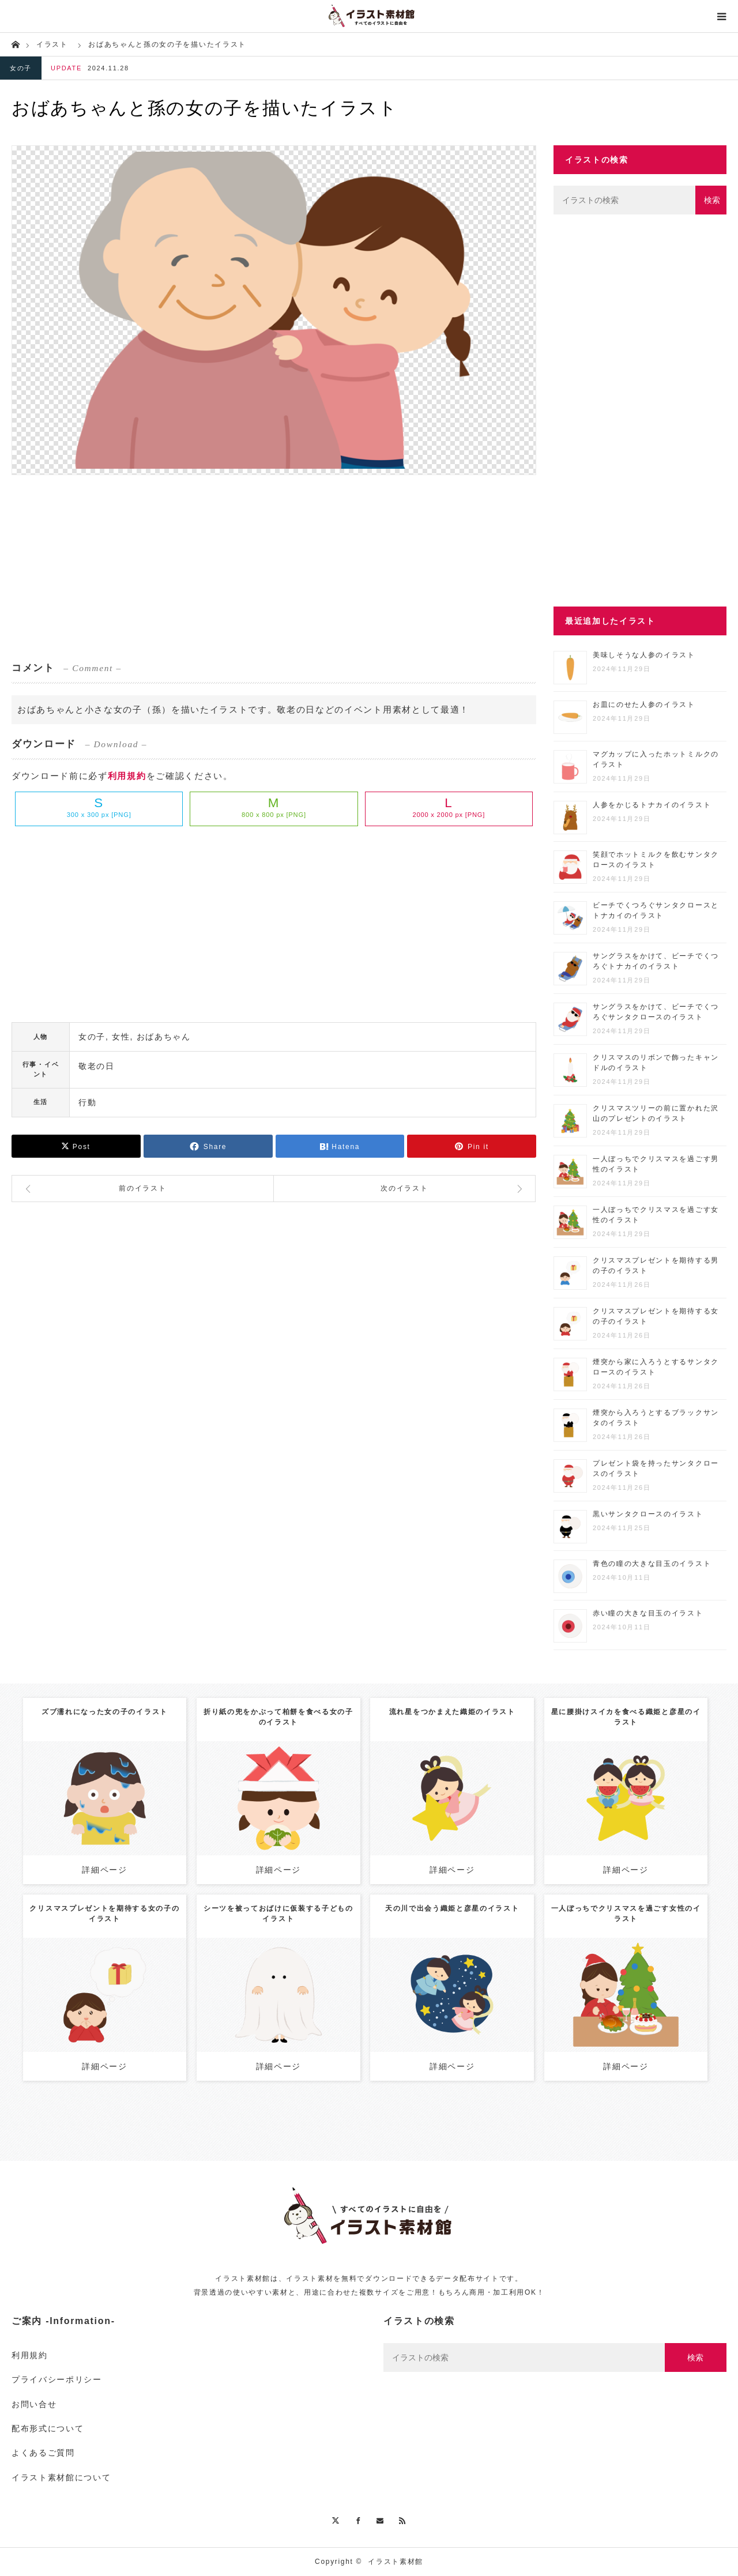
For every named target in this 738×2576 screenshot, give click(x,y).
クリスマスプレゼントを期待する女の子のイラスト (104, 1913)
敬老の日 (96, 1066)
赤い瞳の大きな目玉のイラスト (648, 1613)
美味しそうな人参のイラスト (644, 655)
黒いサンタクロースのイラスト (648, 1514)
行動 (87, 1102)
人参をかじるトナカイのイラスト (652, 805)
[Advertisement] (274, 567)
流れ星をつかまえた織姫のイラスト (452, 1712)
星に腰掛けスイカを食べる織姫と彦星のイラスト (626, 1717)
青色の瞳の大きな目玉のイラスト (652, 1564)
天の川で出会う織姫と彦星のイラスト (452, 1908)
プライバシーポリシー (57, 2379)
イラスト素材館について (61, 2477)
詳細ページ (104, 1869)
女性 (121, 1036)
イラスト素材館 (395, 2562)
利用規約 (127, 776)
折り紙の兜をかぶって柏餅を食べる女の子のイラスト (278, 1717)
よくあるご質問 (43, 2452)
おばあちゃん (164, 1036)
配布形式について (48, 2428)
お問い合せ (34, 2404)
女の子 (21, 68)
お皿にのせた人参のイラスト (644, 705)
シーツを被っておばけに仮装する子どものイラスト (278, 1913)
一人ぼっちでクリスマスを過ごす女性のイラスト (626, 1913)
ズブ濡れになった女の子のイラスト (105, 1712)
